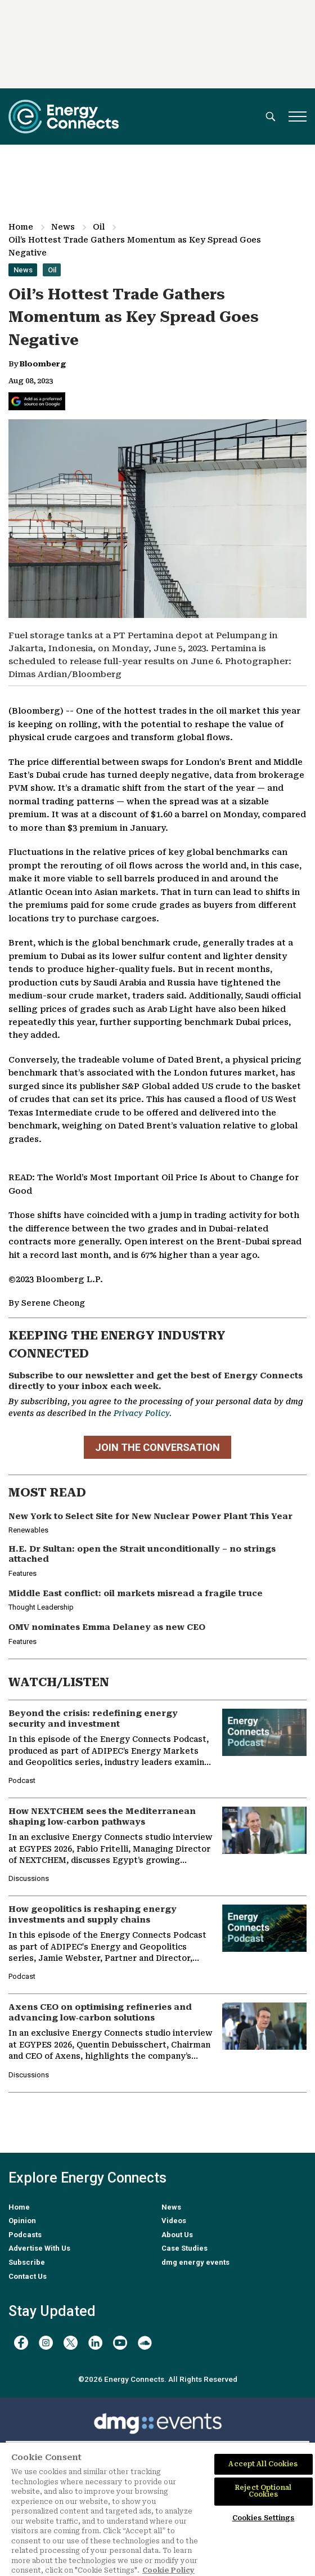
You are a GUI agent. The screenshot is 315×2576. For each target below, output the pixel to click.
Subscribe (26, 2262)
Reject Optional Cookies (263, 2491)
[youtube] (120, 2343)
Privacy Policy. (143, 1413)
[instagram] (46, 2343)
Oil (99, 226)
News (63, 226)
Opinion (22, 2220)
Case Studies (184, 2248)
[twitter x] (71, 2343)
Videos (173, 2220)
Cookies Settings (263, 2518)
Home (20, 226)
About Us (177, 2234)
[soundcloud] (145, 2343)
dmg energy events (195, 2262)
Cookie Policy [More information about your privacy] (168, 2570)
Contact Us (27, 2276)
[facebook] (21, 2343)
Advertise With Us (39, 2248)
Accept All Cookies (263, 2464)
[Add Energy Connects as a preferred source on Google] (36, 401)
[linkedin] (95, 2343)
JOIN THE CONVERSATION (157, 1447)
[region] (157, 2509)
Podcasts (25, 2234)
